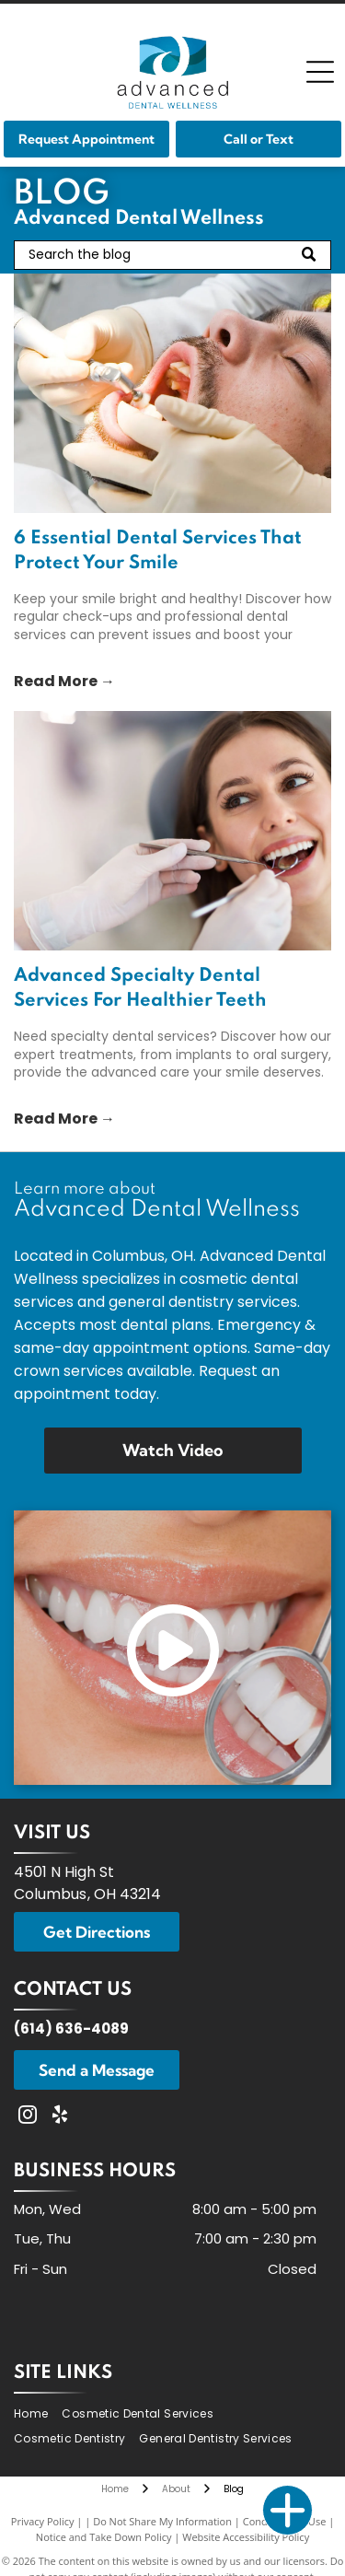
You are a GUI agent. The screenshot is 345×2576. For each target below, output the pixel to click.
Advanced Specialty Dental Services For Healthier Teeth (140, 988)
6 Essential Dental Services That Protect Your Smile (158, 551)
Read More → (64, 681)
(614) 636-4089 (71, 2028)
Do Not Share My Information (162, 2521)
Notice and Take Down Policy (104, 2537)
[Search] (172, 255)
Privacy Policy (43, 2521)
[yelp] (60, 2117)
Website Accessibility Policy (245, 2537)
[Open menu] (320, 72)
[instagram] (27, 2117)
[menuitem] (38, 2413)
